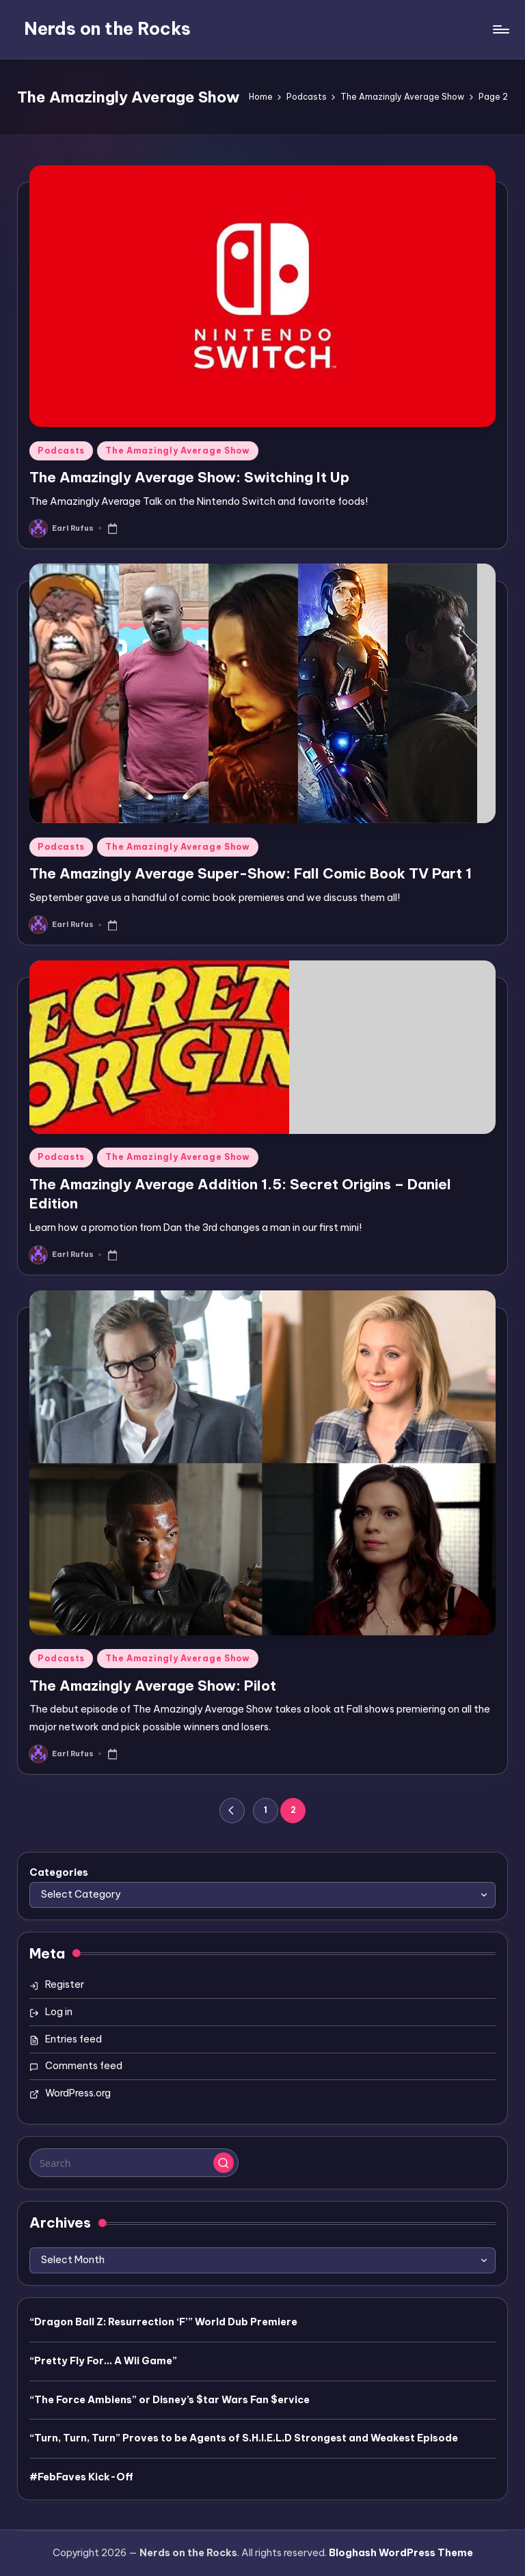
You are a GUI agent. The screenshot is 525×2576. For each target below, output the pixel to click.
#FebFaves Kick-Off (81, 2477)
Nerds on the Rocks (107, 29)
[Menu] (500, 29)
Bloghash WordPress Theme (401, 2553)
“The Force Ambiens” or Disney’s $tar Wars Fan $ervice (169, 2400)
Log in (58, 2012)
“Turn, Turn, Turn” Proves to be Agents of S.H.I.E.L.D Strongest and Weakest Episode (243, 2438)
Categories (58, 1872)
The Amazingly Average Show (177, 450)
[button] (232, 1810)
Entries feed (73, 2039)
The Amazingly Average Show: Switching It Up (189, 477)
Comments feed (83, 2066)
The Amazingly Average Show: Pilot (152, 1685)
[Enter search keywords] (133, 2162)
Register (64, 1984)
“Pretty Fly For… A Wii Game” (103, 2361)
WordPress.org (78, 2093)
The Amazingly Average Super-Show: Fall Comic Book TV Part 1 (250, 873)
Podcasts (61, 450)
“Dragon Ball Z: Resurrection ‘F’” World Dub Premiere (163, 2322)
